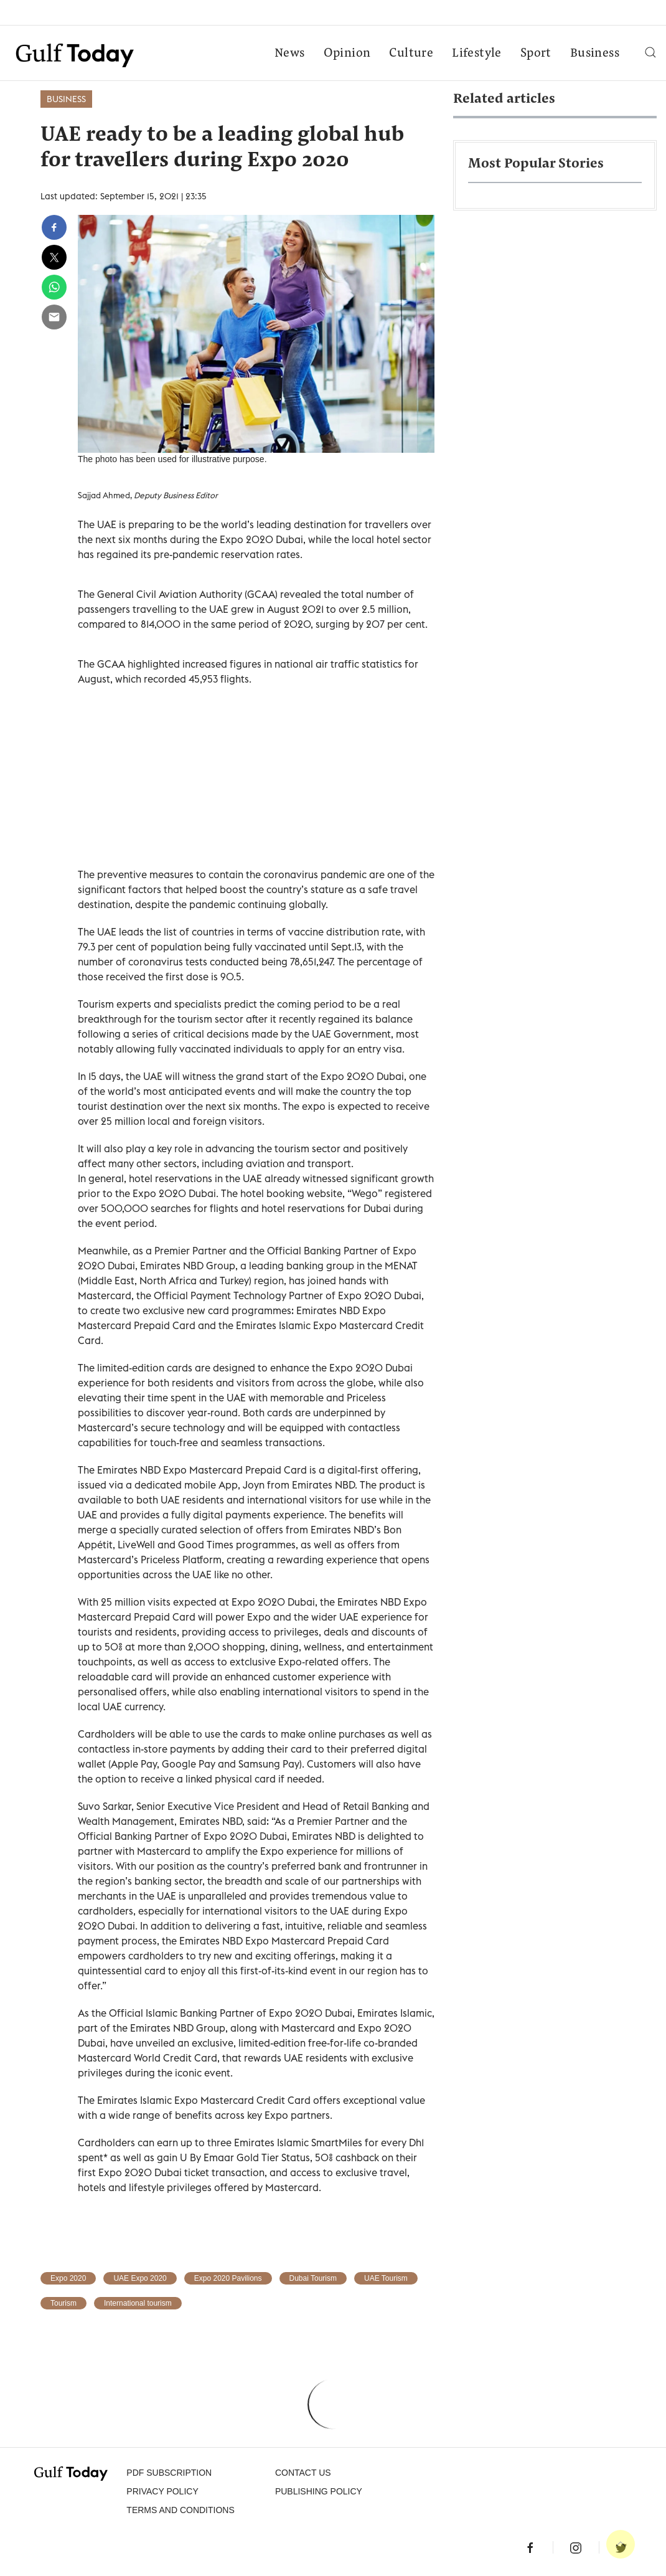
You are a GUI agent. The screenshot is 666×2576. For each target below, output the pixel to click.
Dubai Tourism (313, 2278)
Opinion (347, 53)
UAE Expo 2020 (139, 2278)
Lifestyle (477, 53)
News (289, 53)
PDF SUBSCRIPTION (169, 2473)
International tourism (138, 2303)
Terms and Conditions (180, 2510)
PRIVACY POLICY (162, 2491)
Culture (411, 53)
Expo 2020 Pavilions (228, 2278)
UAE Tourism (386, 2278)
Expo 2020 (68, 2278)
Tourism (63, 2303)
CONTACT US (303, 2473)
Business (594, 53)
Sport (535, 53)
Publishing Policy (318, 2491)
